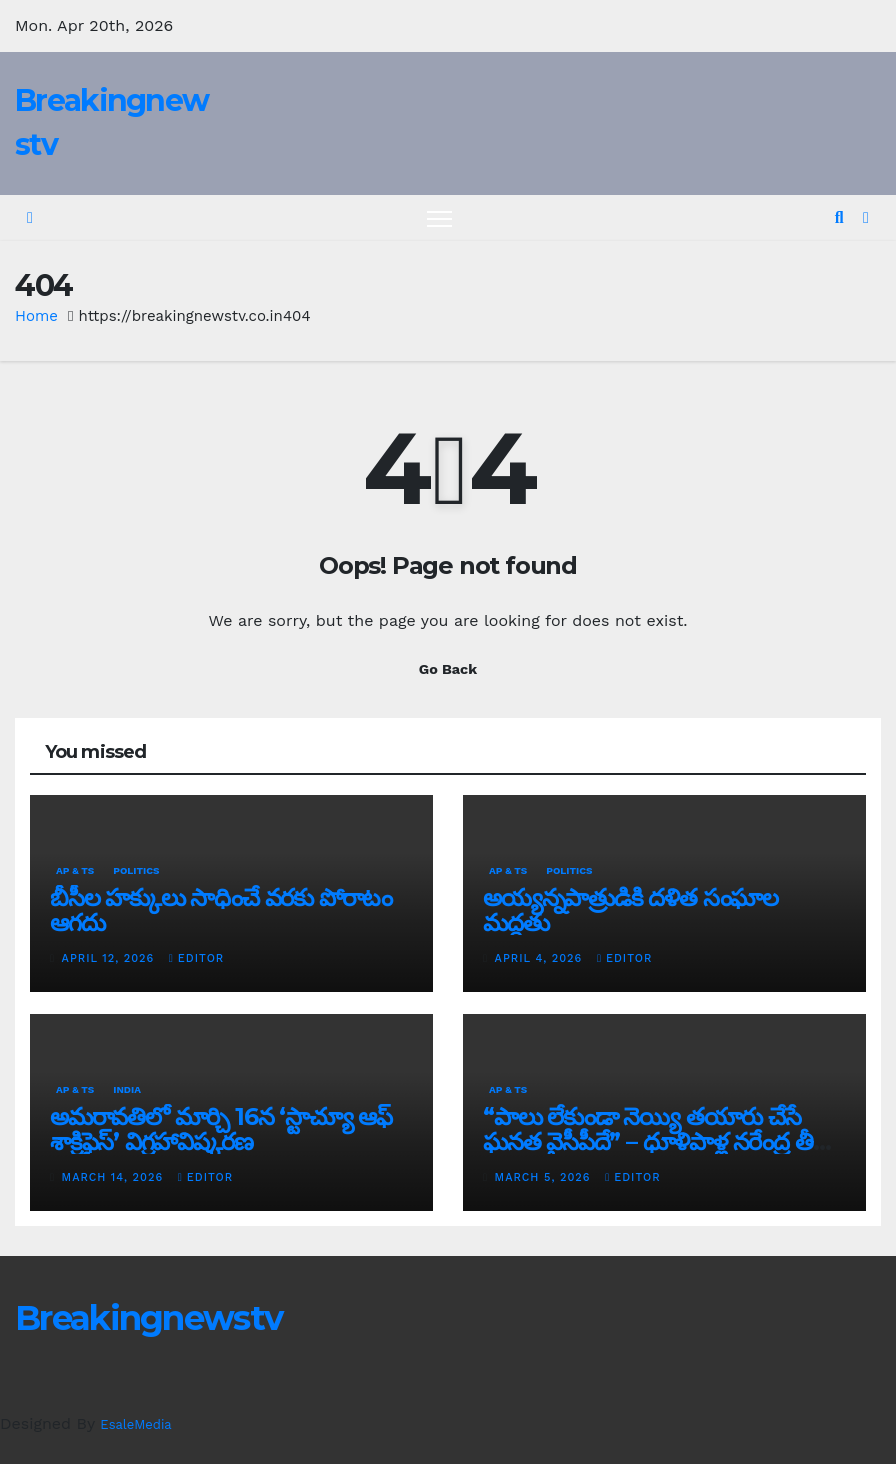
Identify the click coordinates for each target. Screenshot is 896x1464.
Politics (136, 870)
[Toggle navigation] (439, 218)
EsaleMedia (135, 1424)
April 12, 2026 (110, 958)
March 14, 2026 (115, 1177)
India (127, 1089)
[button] (839, 217)
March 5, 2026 (545, 1177)
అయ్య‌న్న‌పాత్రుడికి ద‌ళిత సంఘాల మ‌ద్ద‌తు (630, 910)
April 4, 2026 (541, 958)
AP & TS (75, 870)
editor (196, 958)
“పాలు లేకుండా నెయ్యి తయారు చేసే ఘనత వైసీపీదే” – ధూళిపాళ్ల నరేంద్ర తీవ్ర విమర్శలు (655, 1141)
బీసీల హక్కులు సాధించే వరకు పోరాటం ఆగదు (221, 910)
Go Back (448, 669)
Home (36, 316)
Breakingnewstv (148, 1318)
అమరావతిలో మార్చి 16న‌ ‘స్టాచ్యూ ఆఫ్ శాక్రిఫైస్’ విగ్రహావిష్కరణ (221, 1129)
